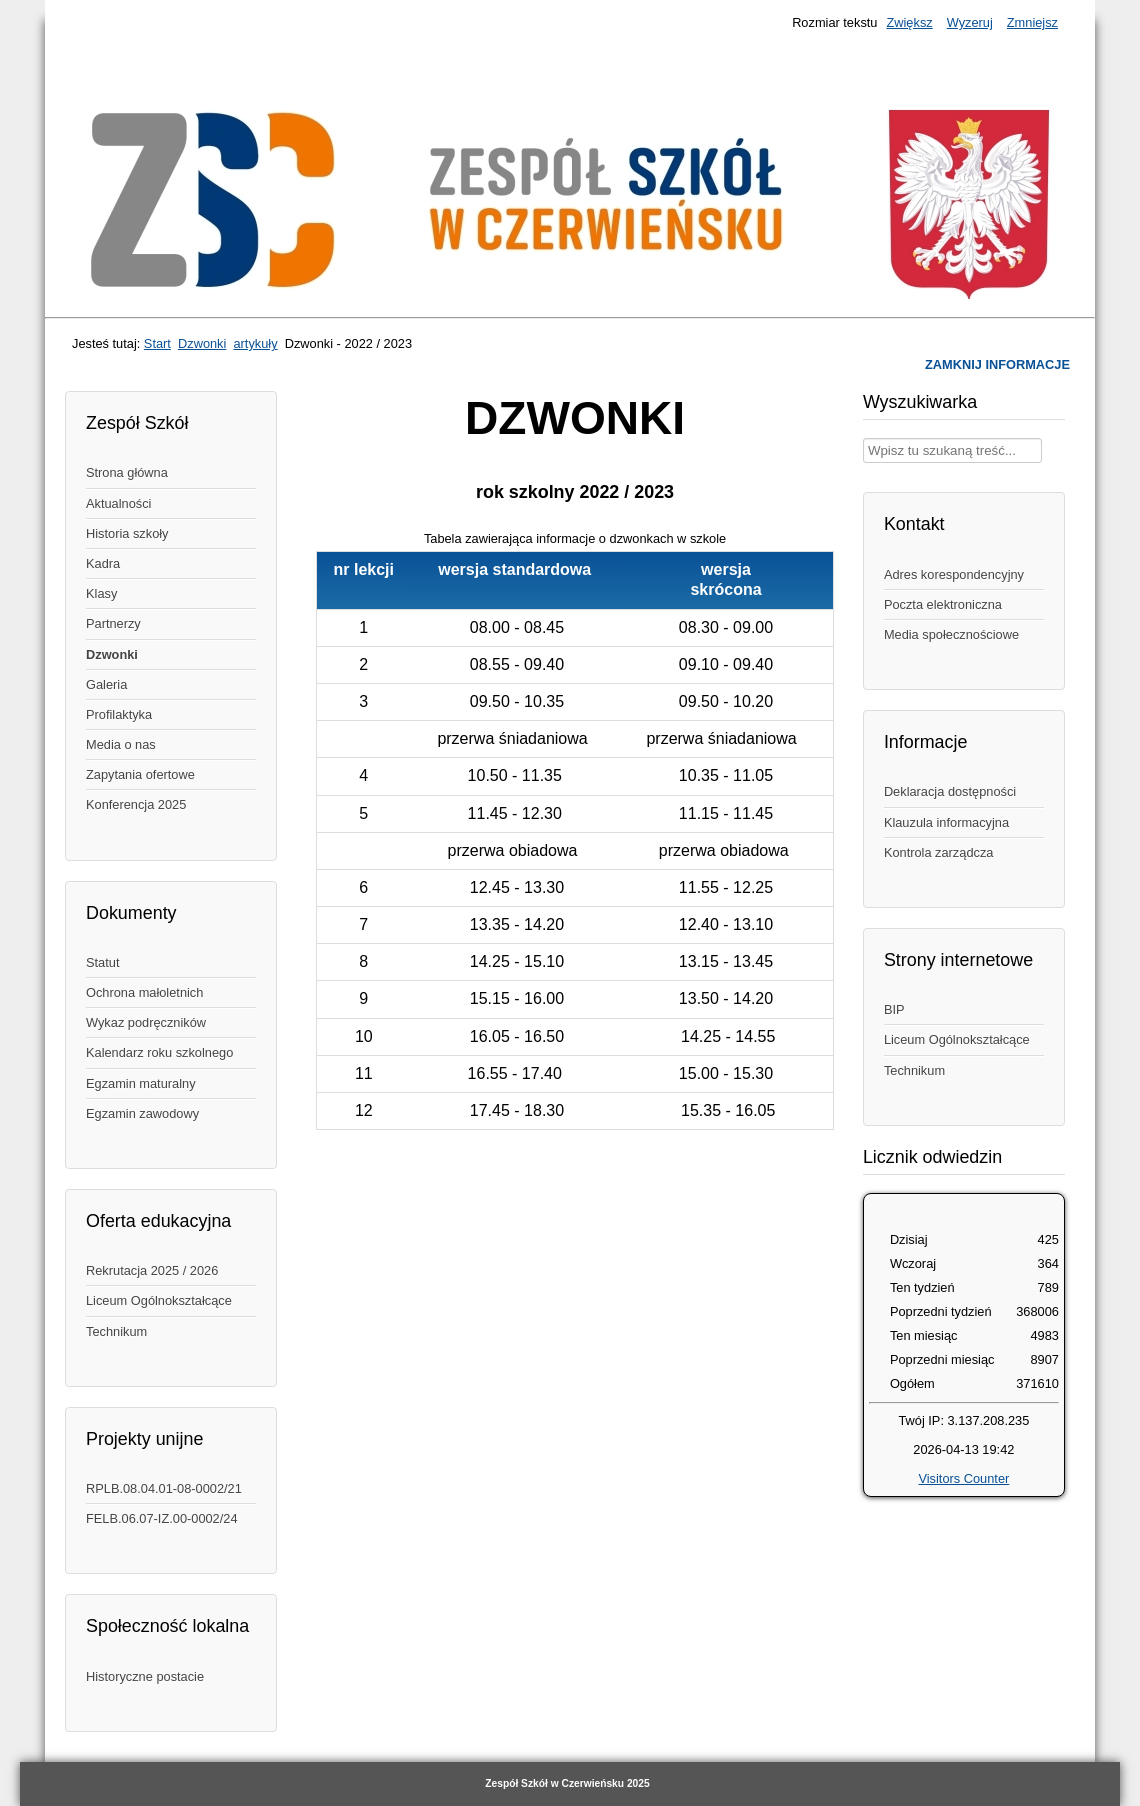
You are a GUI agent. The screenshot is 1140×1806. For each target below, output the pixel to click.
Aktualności (118, 503)
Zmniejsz (1032, 22)
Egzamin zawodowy (142, 1113)
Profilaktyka (119, 714)
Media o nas (121, 744)
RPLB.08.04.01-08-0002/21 (164, 1488)
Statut (102, 962)
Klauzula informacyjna (946, 822)
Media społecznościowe (951, 634)
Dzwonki (202, 343)
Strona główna (127, 472)
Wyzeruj (970, 22)
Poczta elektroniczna (943, 604)
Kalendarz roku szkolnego (159, 1052)
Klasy (101, 593)
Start (157, 343)
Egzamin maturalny (141, 1083)
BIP (894, 1009)
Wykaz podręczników (146, 1022)
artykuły (255, 343)
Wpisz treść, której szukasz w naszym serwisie (863, 438)
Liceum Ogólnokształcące (159, 1300)
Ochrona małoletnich (144, 992)
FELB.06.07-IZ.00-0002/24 (162, 1518)
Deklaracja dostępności (950, 791)
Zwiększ (909, 22)
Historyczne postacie (145, 1676)
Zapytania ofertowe (140, 774)
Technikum (116, 1331)
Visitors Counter (963, 1478)
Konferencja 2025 (136, 804)
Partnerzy (113, 623)
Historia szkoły (127, 533)
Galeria (106, 684)
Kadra (103, 563)
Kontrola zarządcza (939, 852)
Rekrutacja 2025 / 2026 (152, 1270)
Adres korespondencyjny (954, 574)
